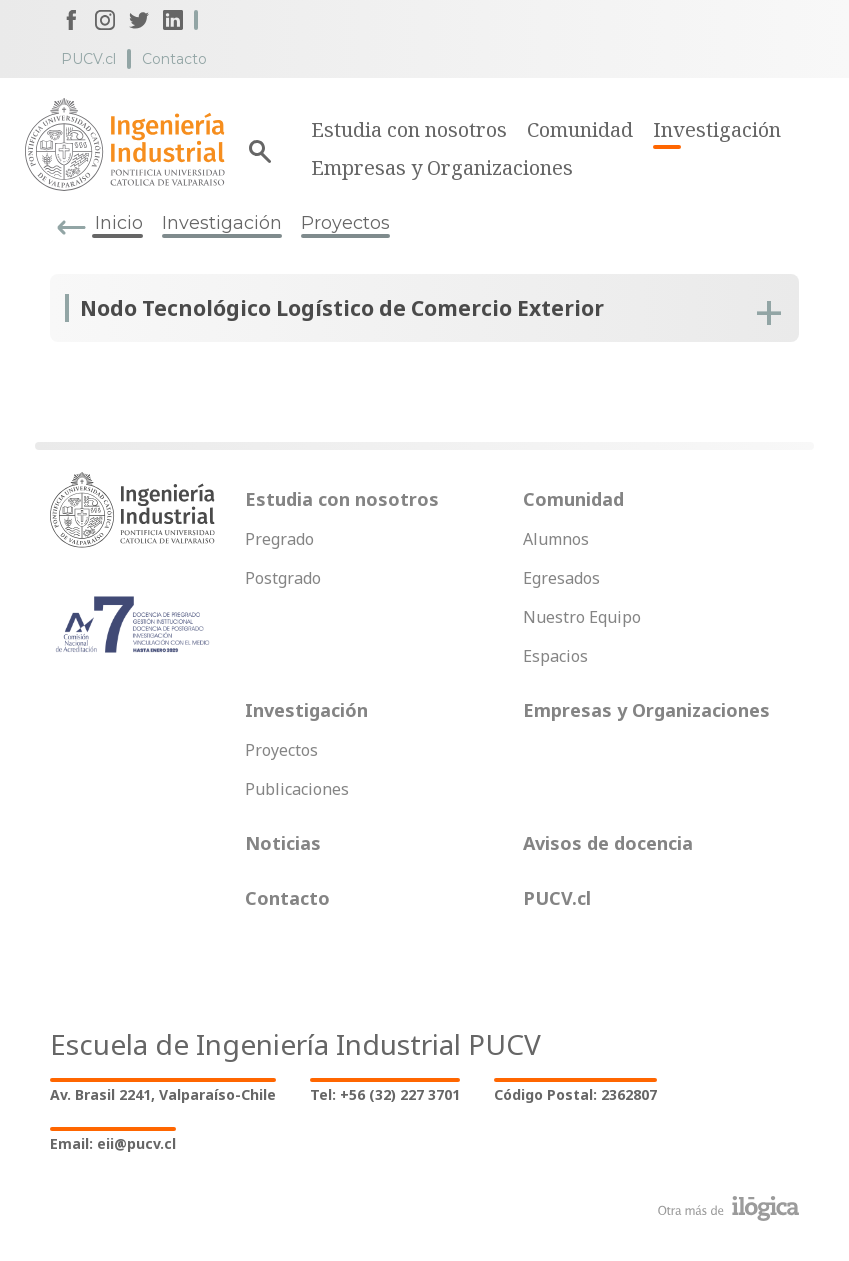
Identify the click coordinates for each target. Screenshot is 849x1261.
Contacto (174, 59)
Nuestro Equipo (582, 617)
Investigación (717, 129)
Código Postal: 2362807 (575, 1094)
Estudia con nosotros (409, 129)
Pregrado (279, 539)
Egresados (561, 578)
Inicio (119, 223)
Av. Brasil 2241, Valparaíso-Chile (163, 1094)
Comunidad (580, 129)
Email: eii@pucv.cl (113, 1143)
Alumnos (556, 539)
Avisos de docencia (608, 843)
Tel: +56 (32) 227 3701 (385, 1094)
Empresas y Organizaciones (442, 167)
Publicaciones (297, 789)
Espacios (555, 656)
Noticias (283, 843)
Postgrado (283, 578)
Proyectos (345, 223)
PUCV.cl (88, 59)
